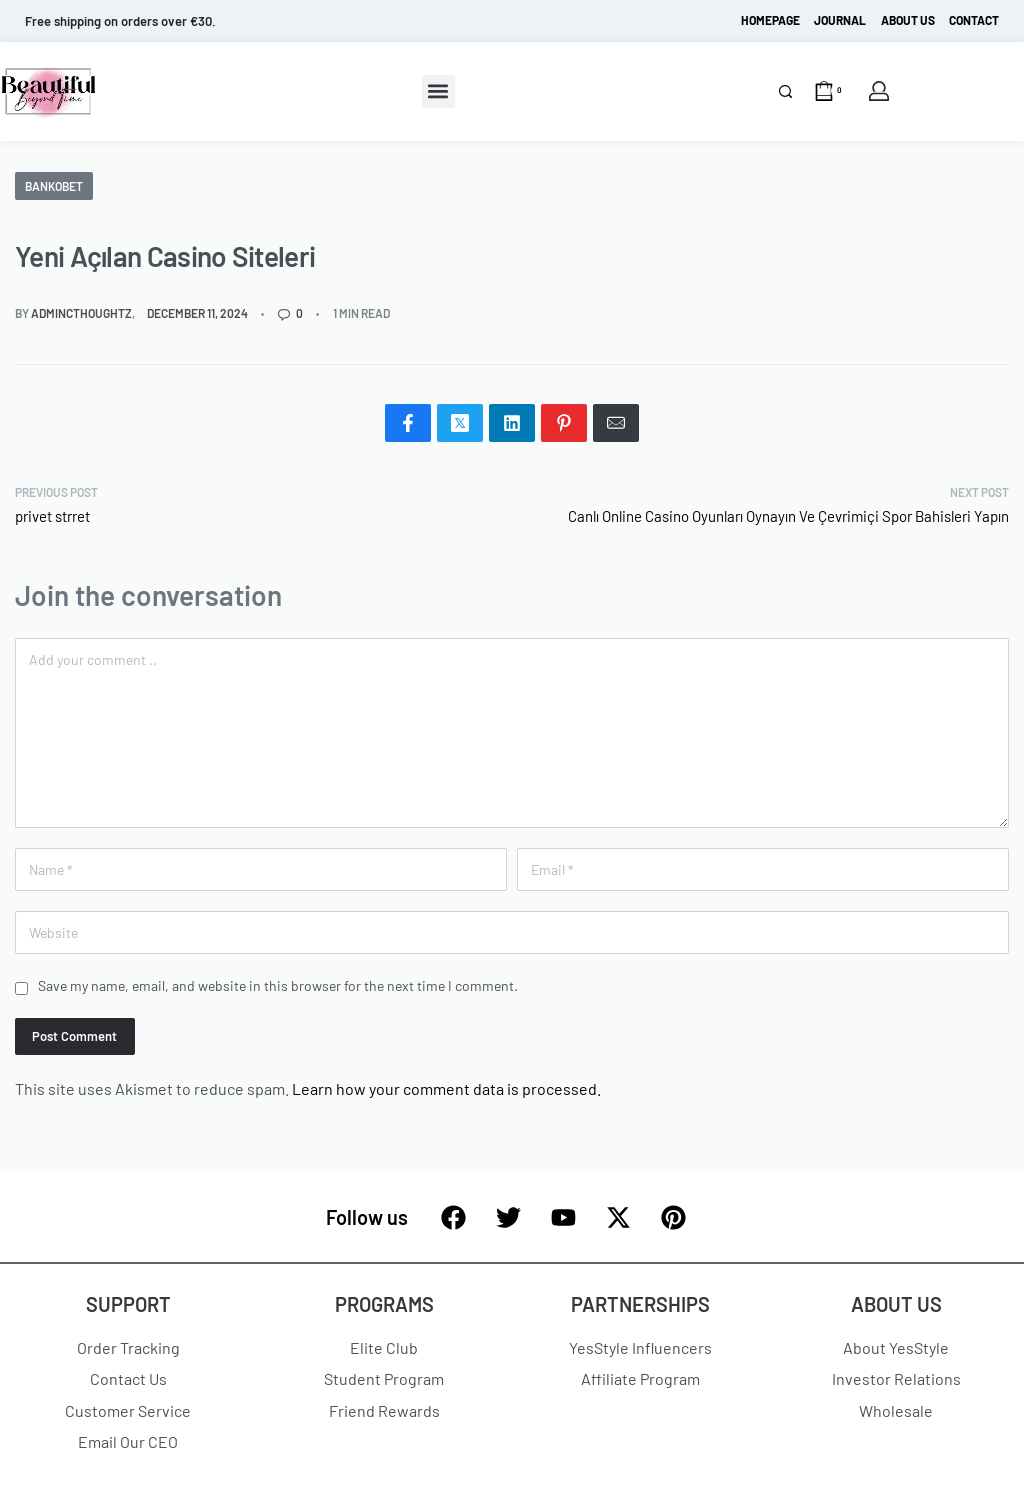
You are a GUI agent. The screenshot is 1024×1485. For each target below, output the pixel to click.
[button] (438, 91)
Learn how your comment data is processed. (446, 1088)
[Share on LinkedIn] (512, 423)
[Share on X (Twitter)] (460, 423)
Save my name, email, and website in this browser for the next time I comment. (278, 985)
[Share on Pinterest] (564, 423)
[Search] (785, 91)
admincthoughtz (81, 313)
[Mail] (616, 423)
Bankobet (54, 186)
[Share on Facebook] (408, 423)
